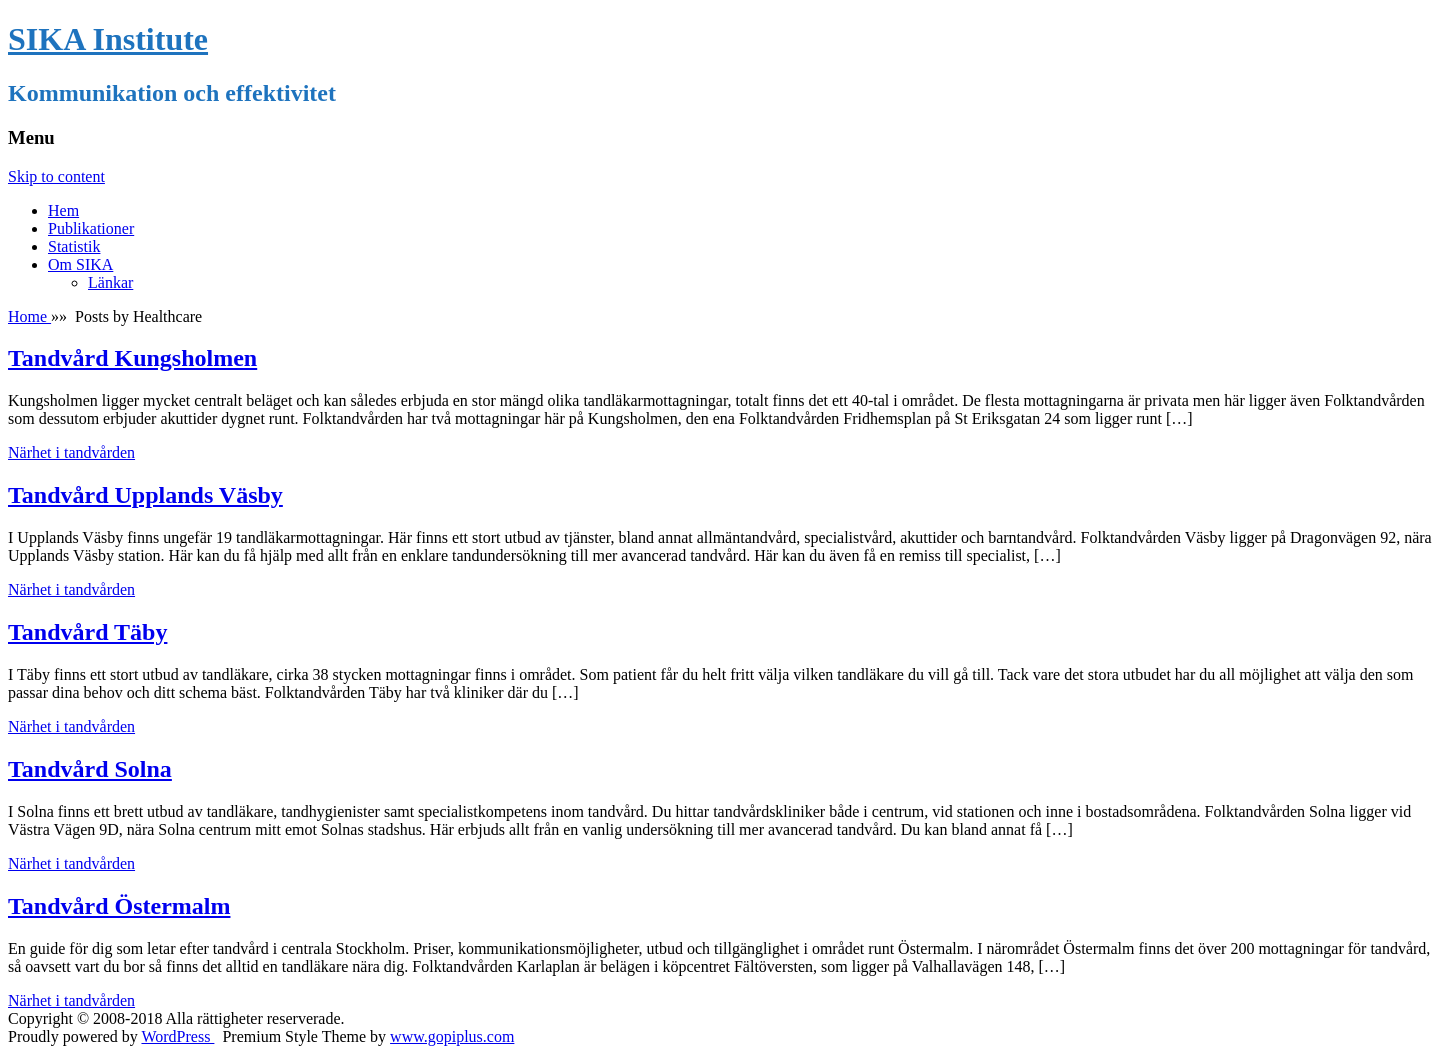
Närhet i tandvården (71, 452)
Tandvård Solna (90, 769)
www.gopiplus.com (452, 1036)
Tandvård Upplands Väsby (145, 495)
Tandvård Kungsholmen (132, 358)
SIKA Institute (108, 39)
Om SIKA (80, 264)
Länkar (110, 282)
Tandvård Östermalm (119, 906)
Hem (63, 210)
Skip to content (56, 176)
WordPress (177, 1036)
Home (29, 316)
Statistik (74, 246)
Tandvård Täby (87, 632)
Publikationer (91, 228)
